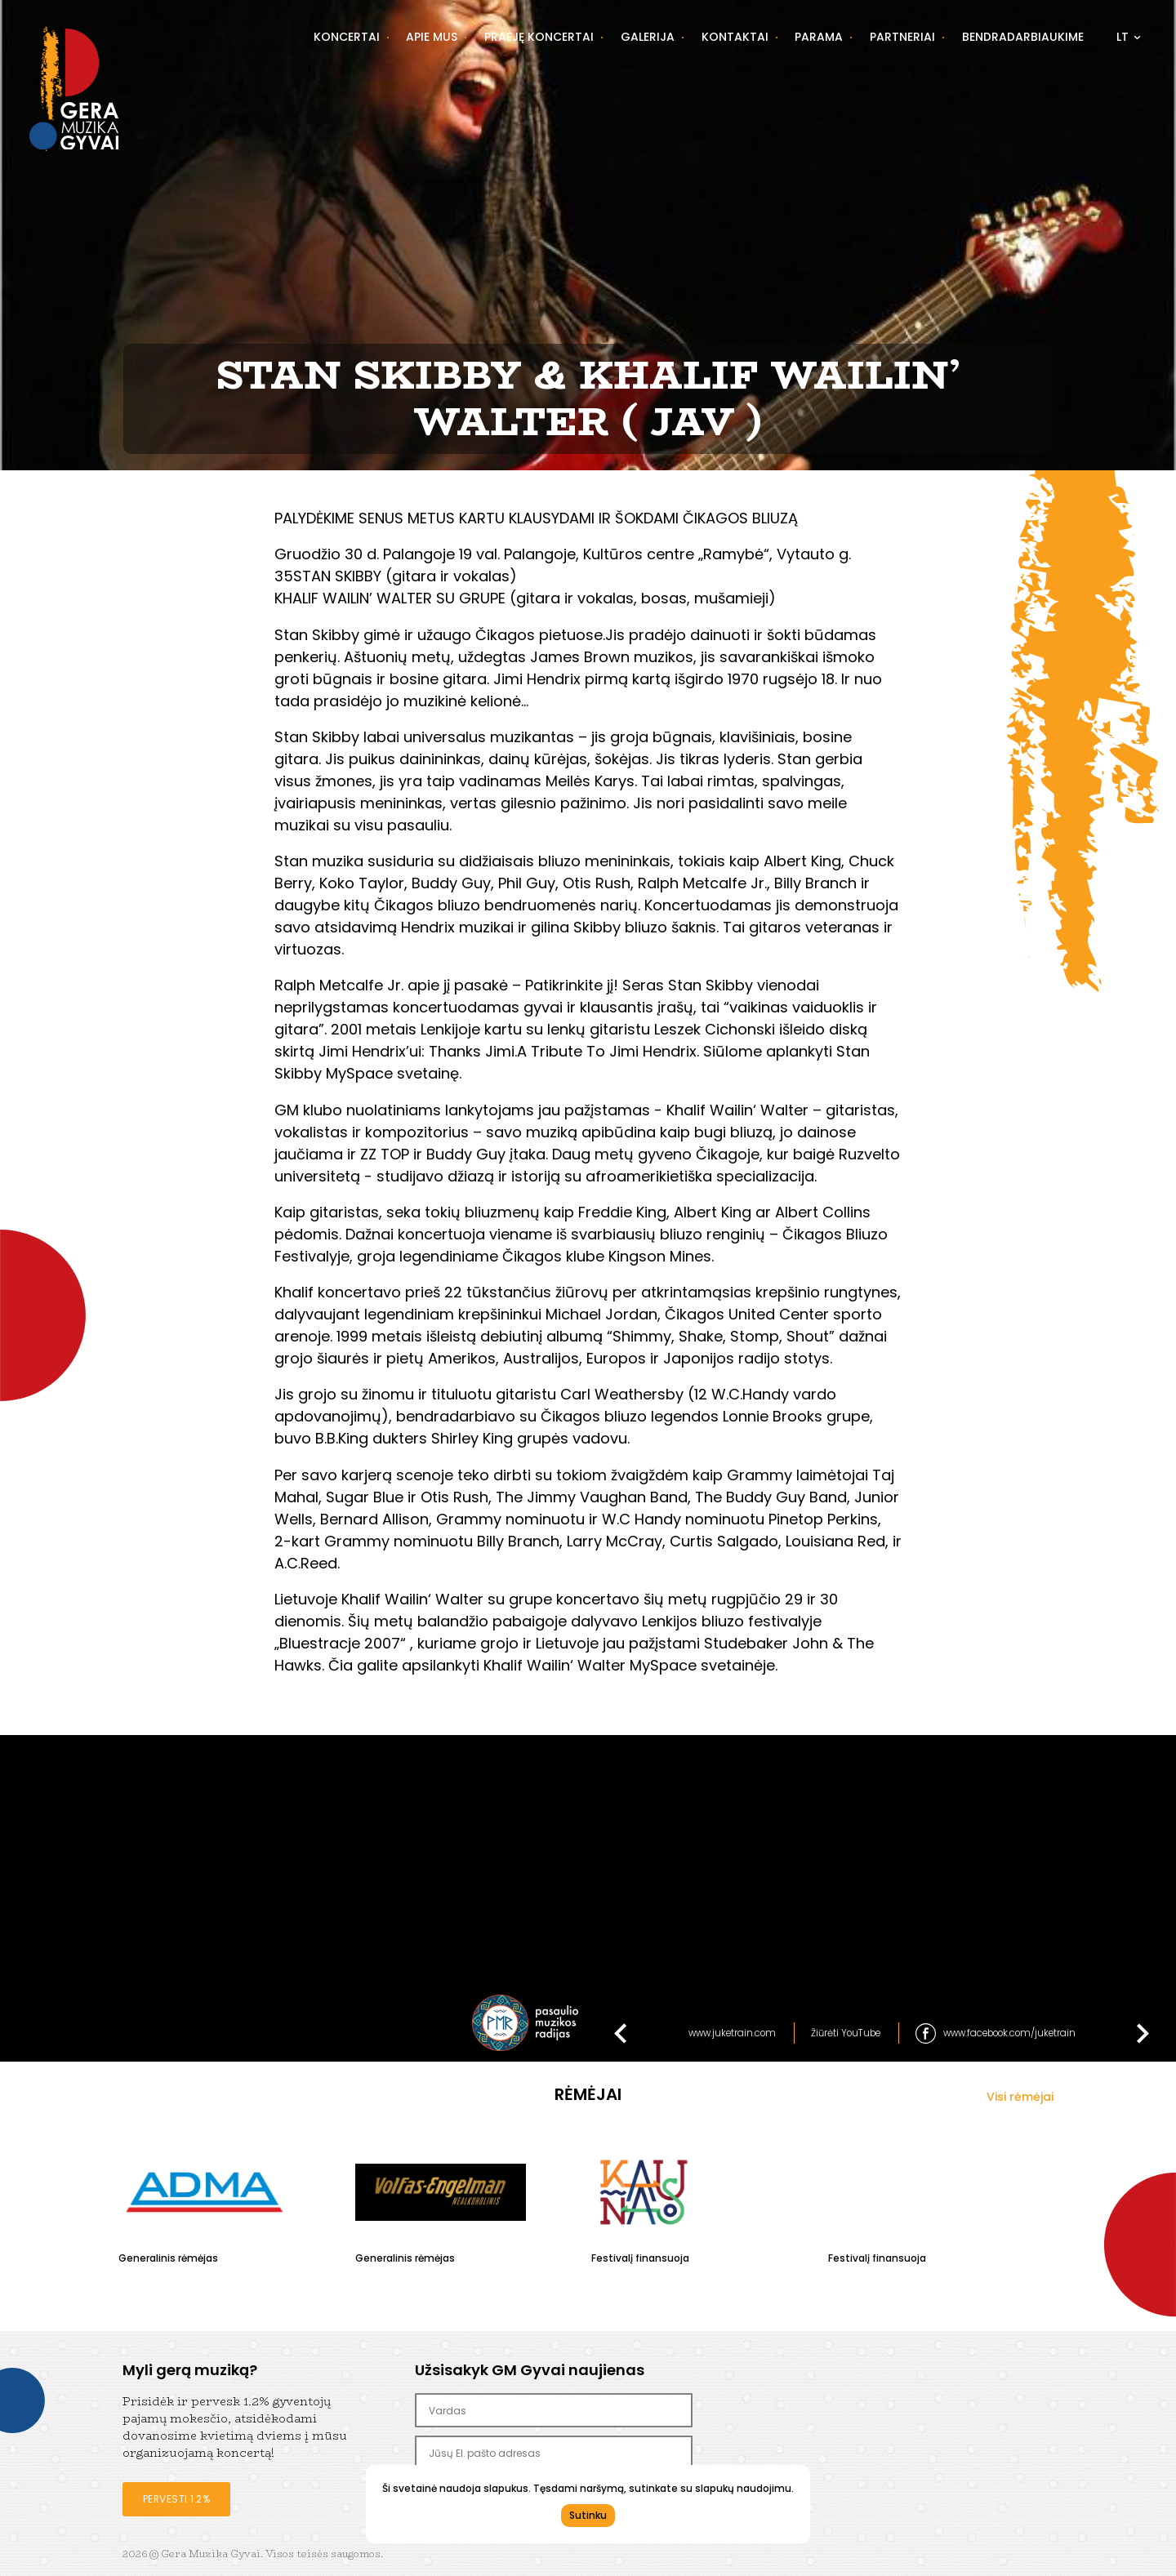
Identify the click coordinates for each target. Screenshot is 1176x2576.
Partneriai (902, 37)
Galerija (648, 37)
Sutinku (588, 2515)
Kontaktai (735, 37)
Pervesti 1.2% (177, 2499)
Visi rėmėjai (1020, 2097)
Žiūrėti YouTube (845, 2033)
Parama (819, 37)
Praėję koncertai (539, 37)
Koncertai (347, 37)
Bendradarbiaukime (1023, 37)
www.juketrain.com (732, 2033)
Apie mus (431, 37)
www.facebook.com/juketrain (1009, 2033)
